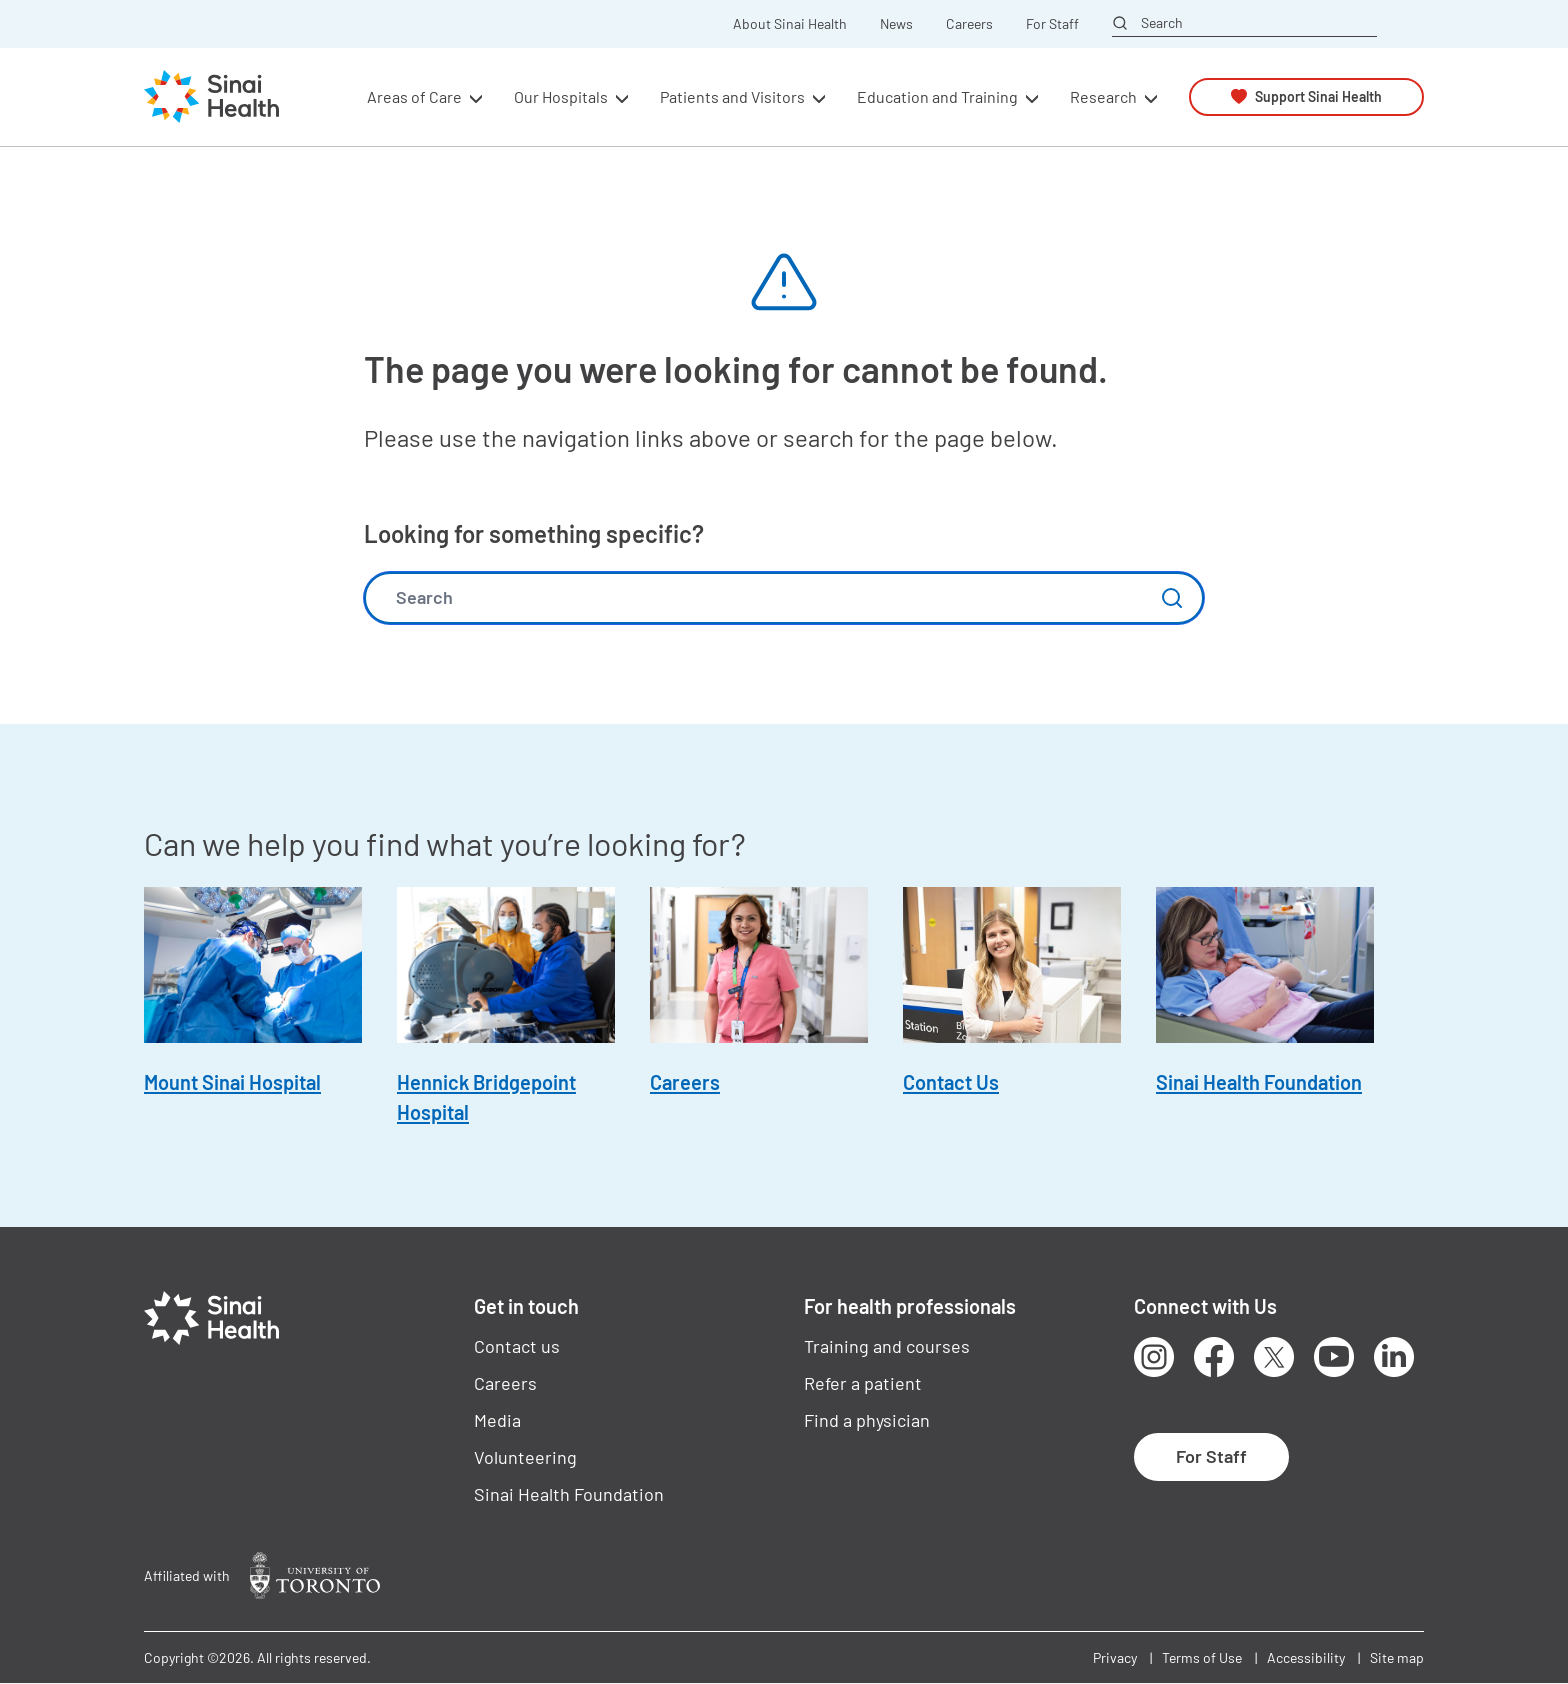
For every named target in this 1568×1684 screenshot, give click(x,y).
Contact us (517, 1346)
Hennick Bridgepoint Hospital (486, 1097)
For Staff (1052, 24)
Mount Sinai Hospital (232, 1082)
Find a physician (867, 1420)
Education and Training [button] (937, 96)
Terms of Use (1202, 1657)
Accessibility (1306, 1657)
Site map (1397, 1657)
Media (497, 1420)
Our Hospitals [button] (561, 96)
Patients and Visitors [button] (732, 96)
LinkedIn (1394, 1357)
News (896, 24)
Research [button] (1103, 96)
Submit (1172, 598)
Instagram (1154, 1357)
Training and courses (887, 1346)
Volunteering (525, 1457)
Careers (969, 24)
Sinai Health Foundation (1259, 1082)
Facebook (1214, 1357)
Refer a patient (863, 1383)
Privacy (1115, 1657)
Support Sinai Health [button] (1318, 96)
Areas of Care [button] (414, 96)
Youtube (1334, 1357)
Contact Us (951, 1082)
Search (1162, 23)
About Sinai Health (790, 24)
